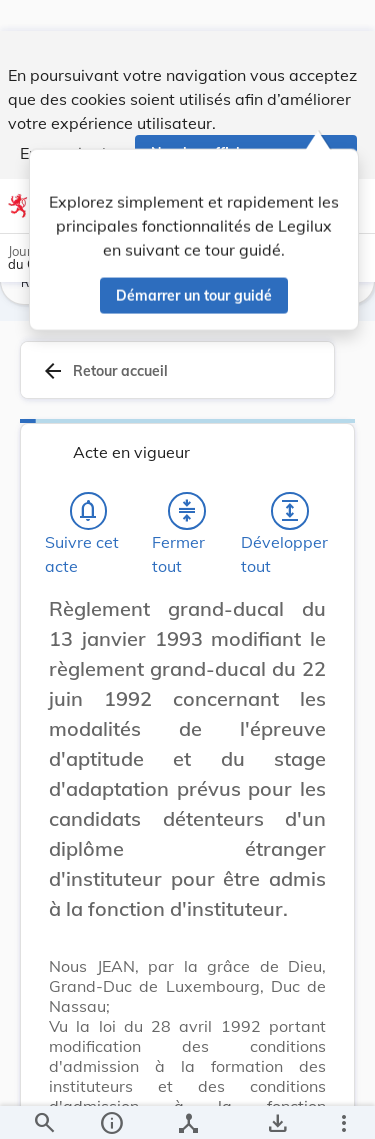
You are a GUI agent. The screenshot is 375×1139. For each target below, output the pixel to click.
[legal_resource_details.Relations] (187, 1107)
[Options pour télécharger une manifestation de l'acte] (276, 1107)
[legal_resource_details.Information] (110, 1107)
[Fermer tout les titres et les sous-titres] (187, 521)
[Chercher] (44, 1107)
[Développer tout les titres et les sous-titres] (290, 521)
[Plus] (343, 1107)
